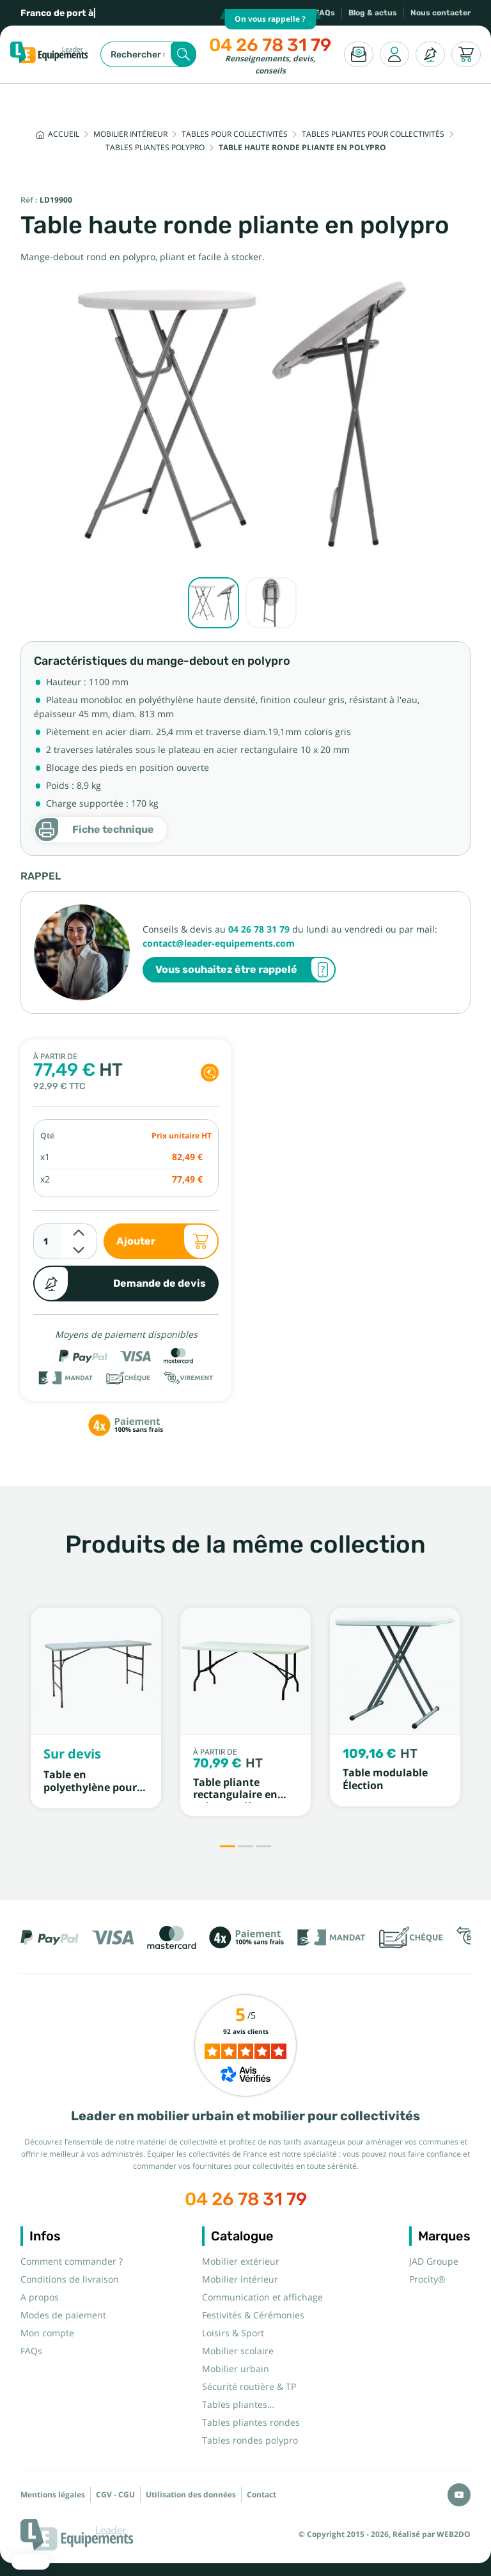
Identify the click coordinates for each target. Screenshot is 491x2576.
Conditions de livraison (69, 2279)
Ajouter (167, 1241)
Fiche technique (94, 829)
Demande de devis (119, 1283)
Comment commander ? (71, 2261)
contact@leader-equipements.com (219, 943)
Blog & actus (372, 12)
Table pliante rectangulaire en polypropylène (235, 1794)
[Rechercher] (148, 54)
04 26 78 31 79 (270, 45)
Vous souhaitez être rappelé (245, 969)
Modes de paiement (63, 2315)
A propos (39, 2297)
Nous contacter (440, 12)
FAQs (325, 12)
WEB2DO (454, 2534)
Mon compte (47, 2333)
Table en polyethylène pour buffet (90, 1787)
